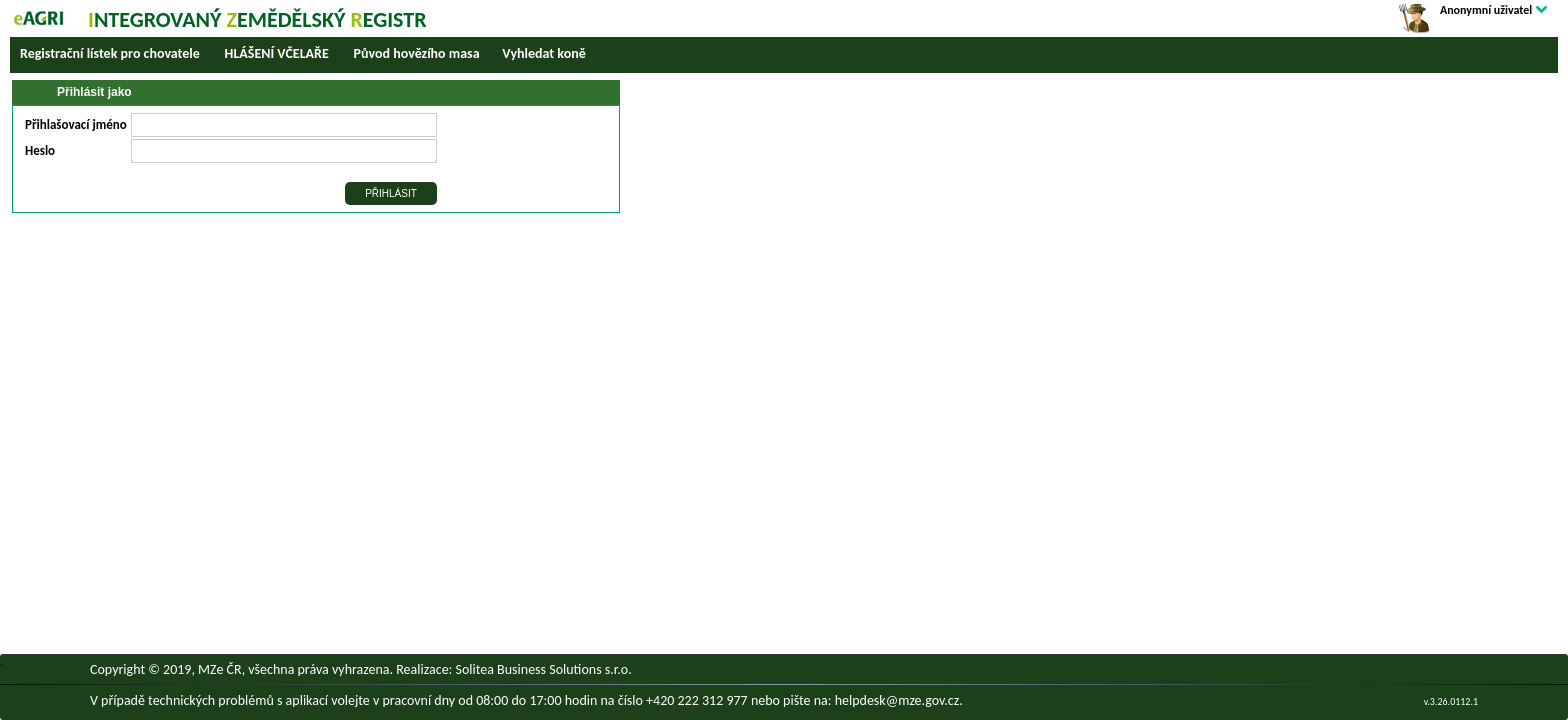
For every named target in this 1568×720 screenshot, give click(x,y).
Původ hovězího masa (417, 53)
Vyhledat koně (543, 53)
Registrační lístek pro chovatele (110, 53)
